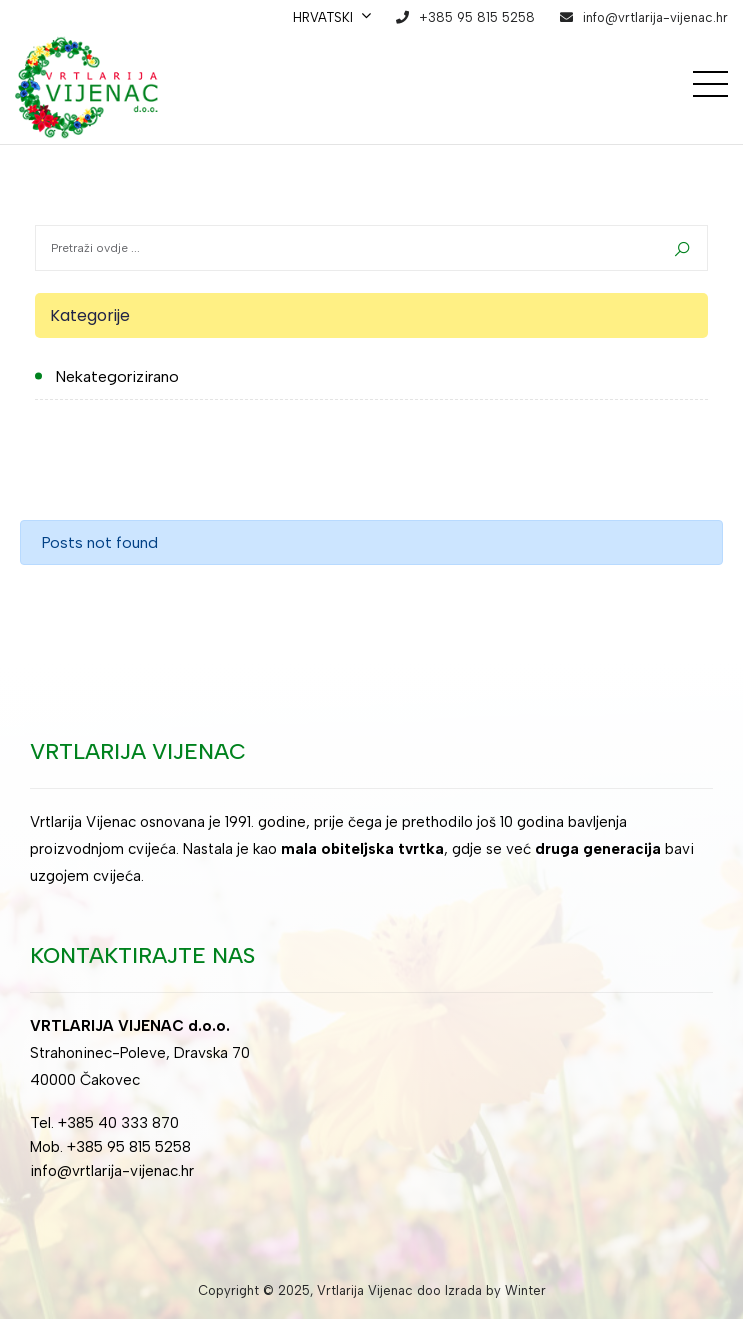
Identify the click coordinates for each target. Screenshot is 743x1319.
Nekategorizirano (117, 376)
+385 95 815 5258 (477, 17)
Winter (525, 1290)
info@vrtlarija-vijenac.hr (655, 17)
